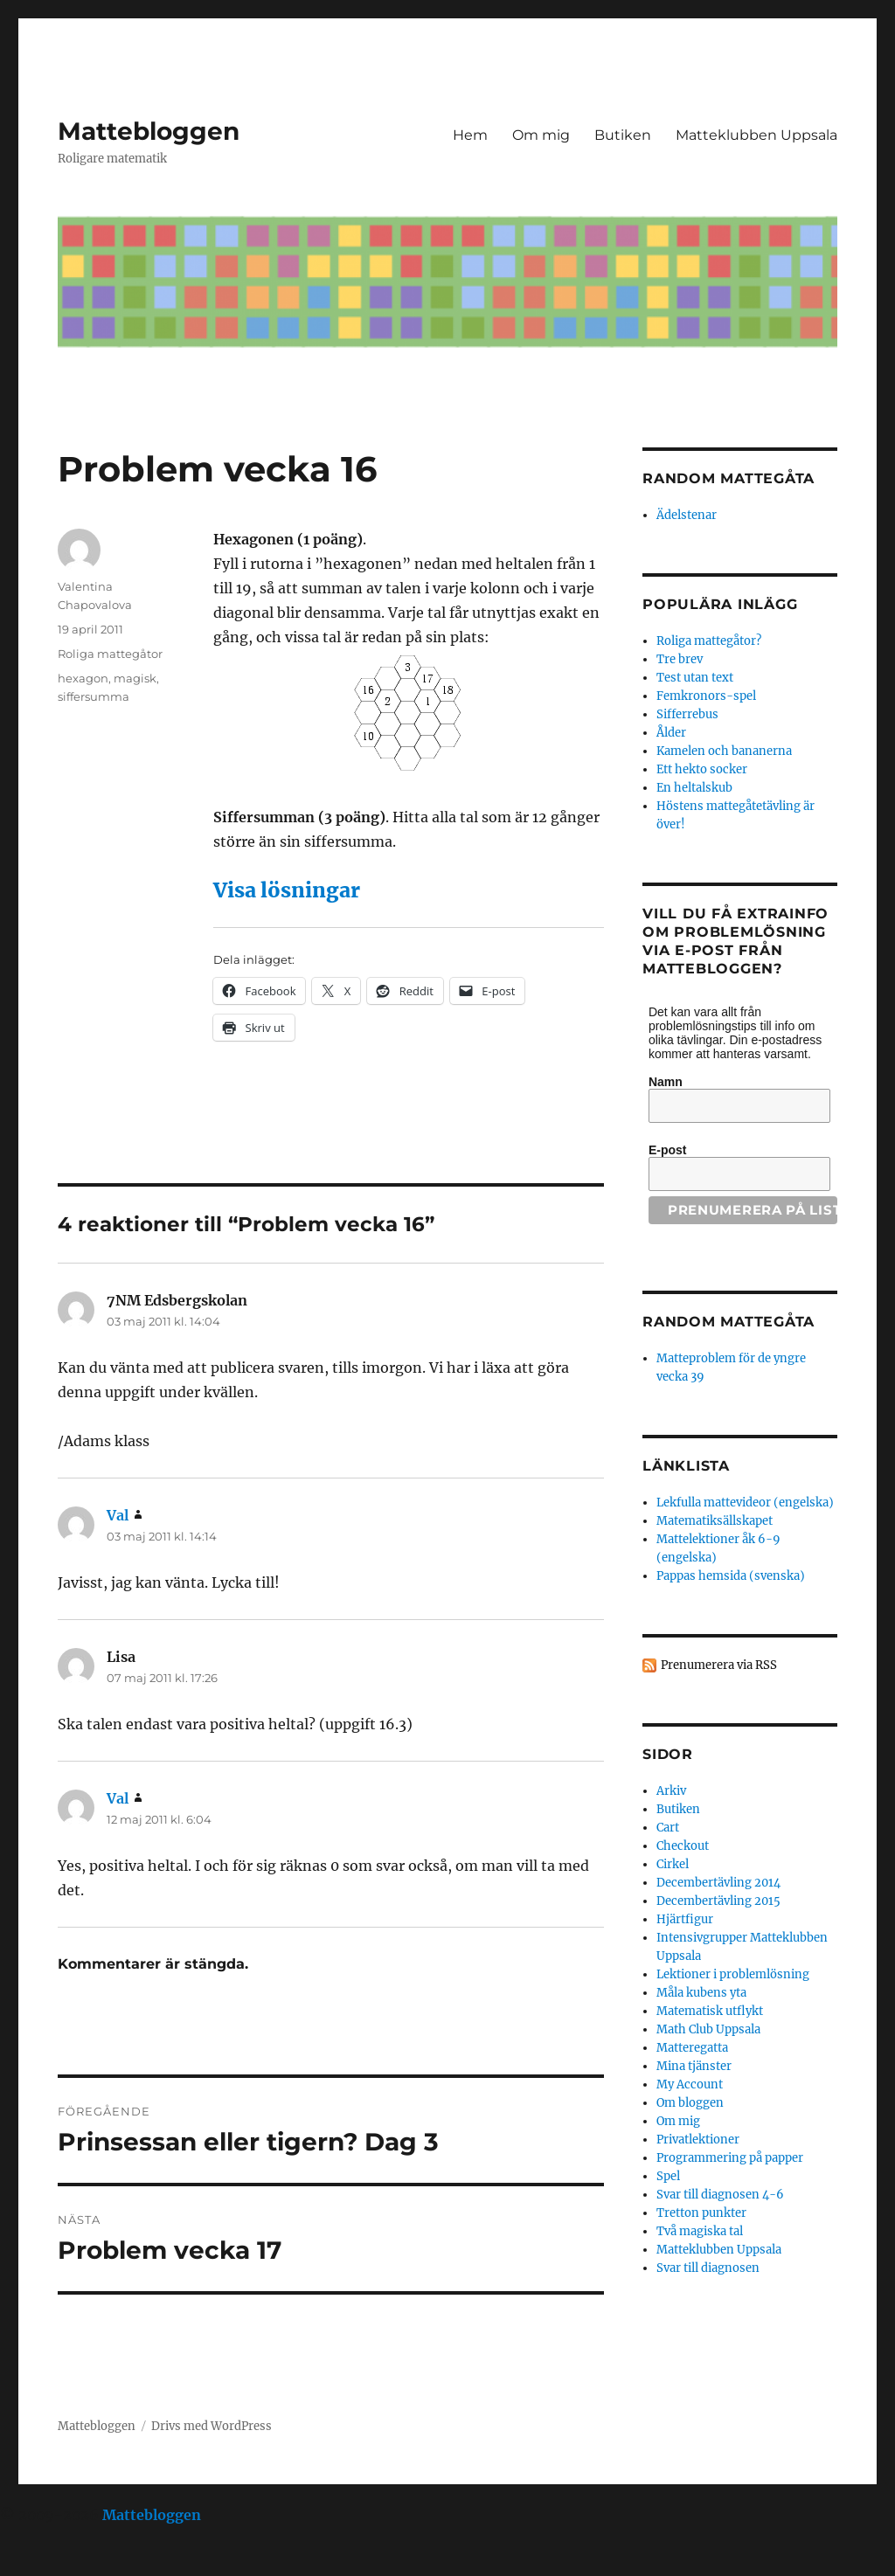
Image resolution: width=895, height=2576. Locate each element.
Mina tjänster (694, 2066)
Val (117, 1515)
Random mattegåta (728, 1321)
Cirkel (672, 1864)
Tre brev (679, 659)
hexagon (83, 678)
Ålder (671, 732)
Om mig (541, 135)
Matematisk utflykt (709, 2011)
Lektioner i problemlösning (732, 1974)
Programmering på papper (729, 2157)
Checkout (682, 1846)
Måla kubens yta (701, 1992)
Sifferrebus (687, 714)
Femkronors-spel (706, 696)
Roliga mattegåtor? (708, 641)
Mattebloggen (148, 131)
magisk (135, 678)
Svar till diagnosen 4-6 (720, 2194)
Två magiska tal (699, 2231)
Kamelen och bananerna (724, 751)
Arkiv (671, 1790)
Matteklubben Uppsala (756, 135)
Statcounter (41, 2564)
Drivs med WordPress (211, 2426)
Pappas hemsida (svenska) (730, 1575)
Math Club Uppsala (708, 2029)
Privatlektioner (697, 2139)
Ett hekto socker (701, 769)
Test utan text (694, 677)
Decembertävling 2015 (718, 1901)
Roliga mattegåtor (110, 654)
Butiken (622, 135)
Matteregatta (692, 2047)
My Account (689, 2084)
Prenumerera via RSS (719, 1665)
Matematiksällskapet (714, 1520)
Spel (668, 2176)
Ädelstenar (686, 515)
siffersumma (93, 696)
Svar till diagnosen (708, 2268)
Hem (470, 135)
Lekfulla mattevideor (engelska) (745, 1502)
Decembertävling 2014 (718, 1882)
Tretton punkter (701, 2213)
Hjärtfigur (684, 1919)
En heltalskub (694, 787)
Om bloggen (690, 2102)
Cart (667, 1827)
